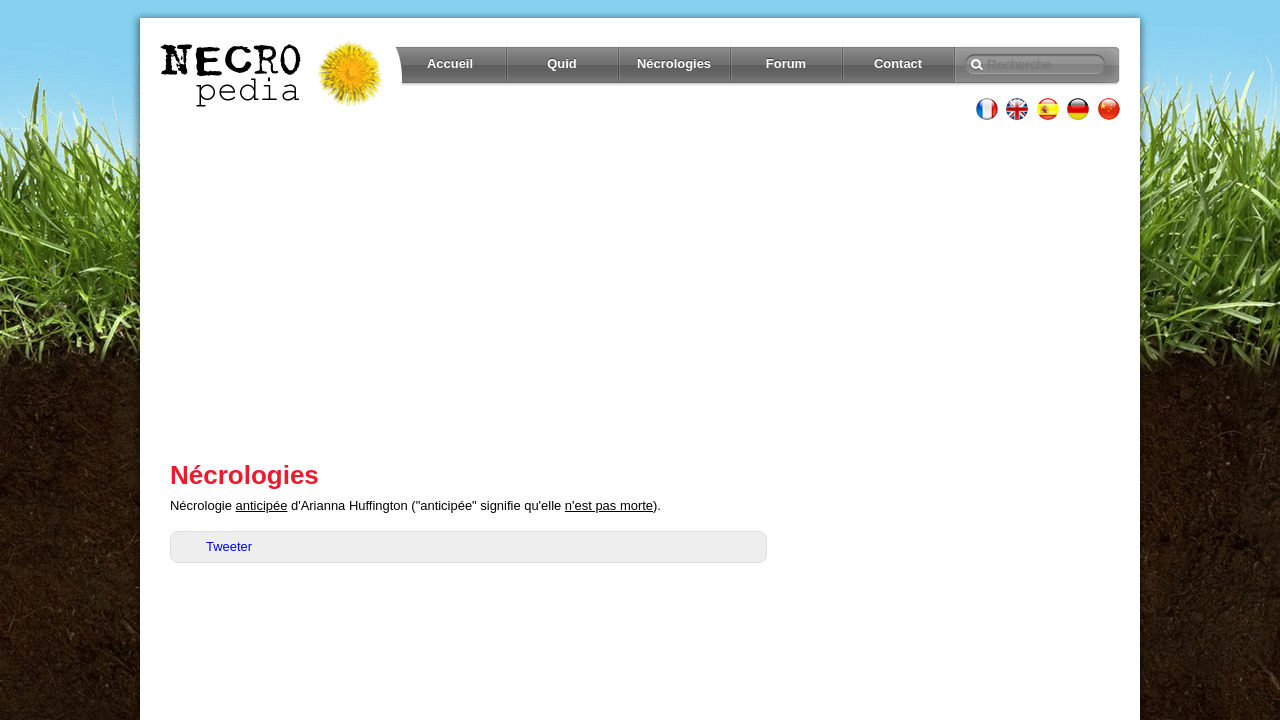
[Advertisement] (640, 290)
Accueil (450, 63)
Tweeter (229, 546)
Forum (786, 63)
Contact (898, 63)
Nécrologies (674, 63)
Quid (562, 63)
